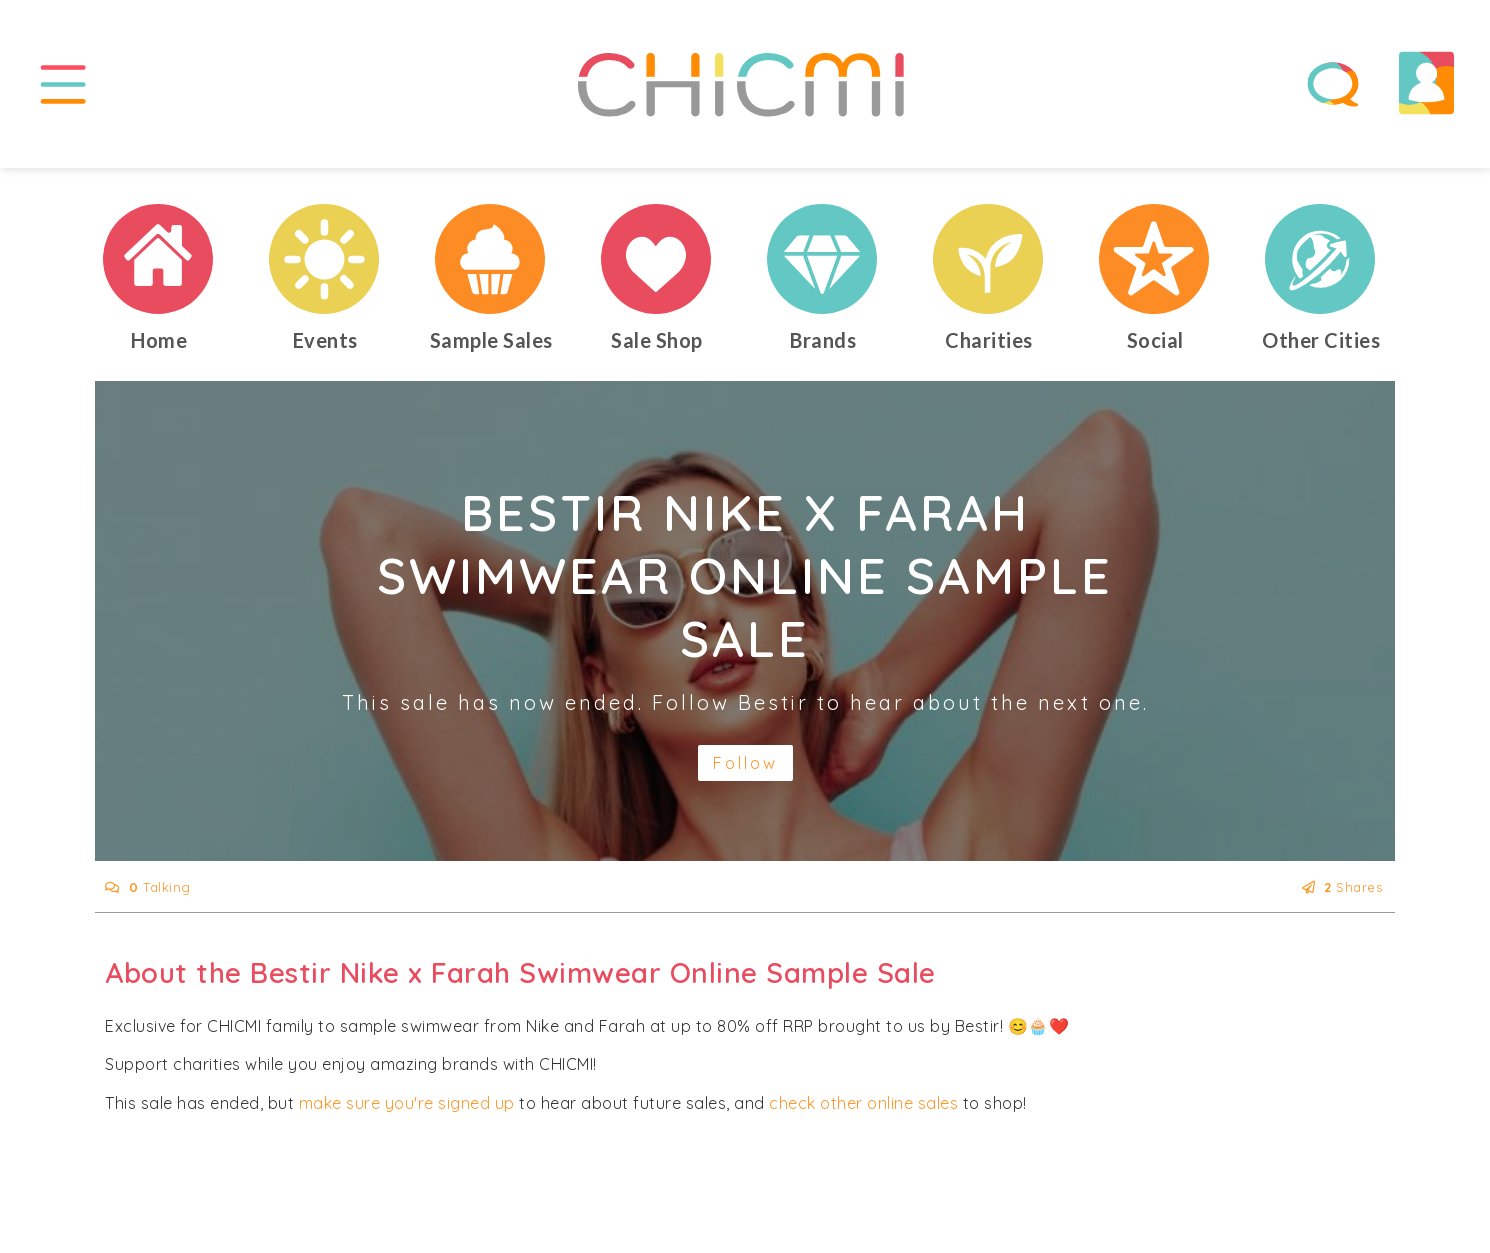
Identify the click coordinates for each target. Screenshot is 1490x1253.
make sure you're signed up (407, 1111)
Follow (745, 772)
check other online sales (863, 1111)
